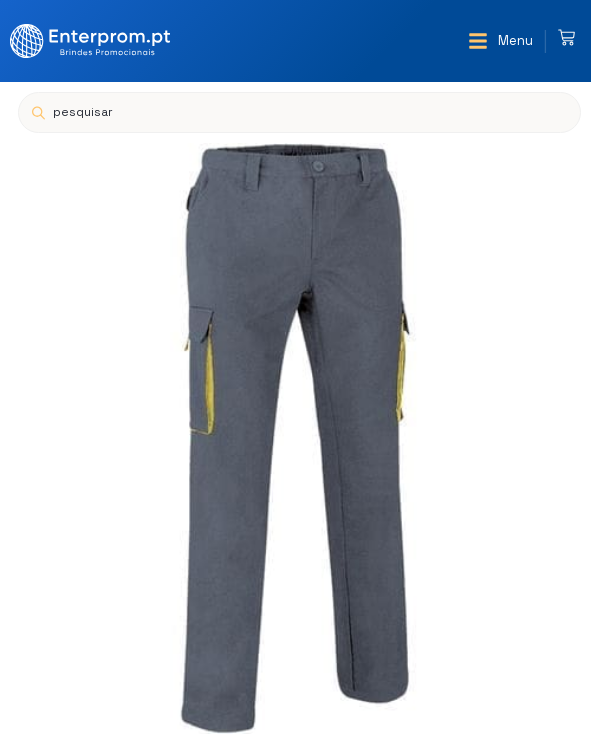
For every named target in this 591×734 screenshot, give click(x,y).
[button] (500, 41)
